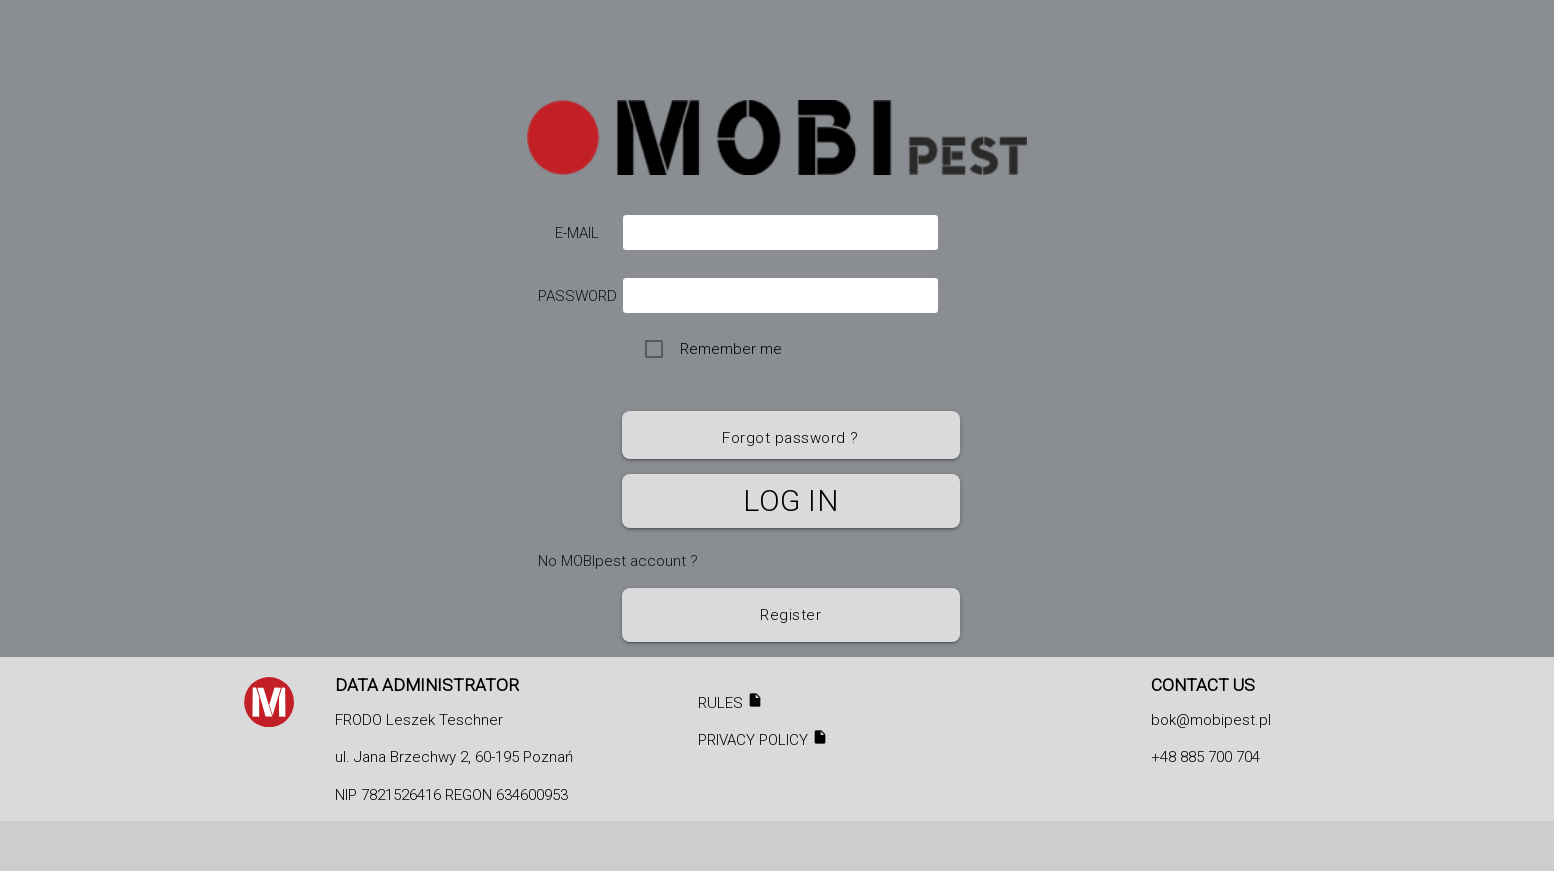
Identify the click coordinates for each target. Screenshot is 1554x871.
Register (790, 615)
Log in (790, 500)
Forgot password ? (790, 438)
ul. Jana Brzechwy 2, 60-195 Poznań (454, 757)
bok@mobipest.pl (1211, 720)
